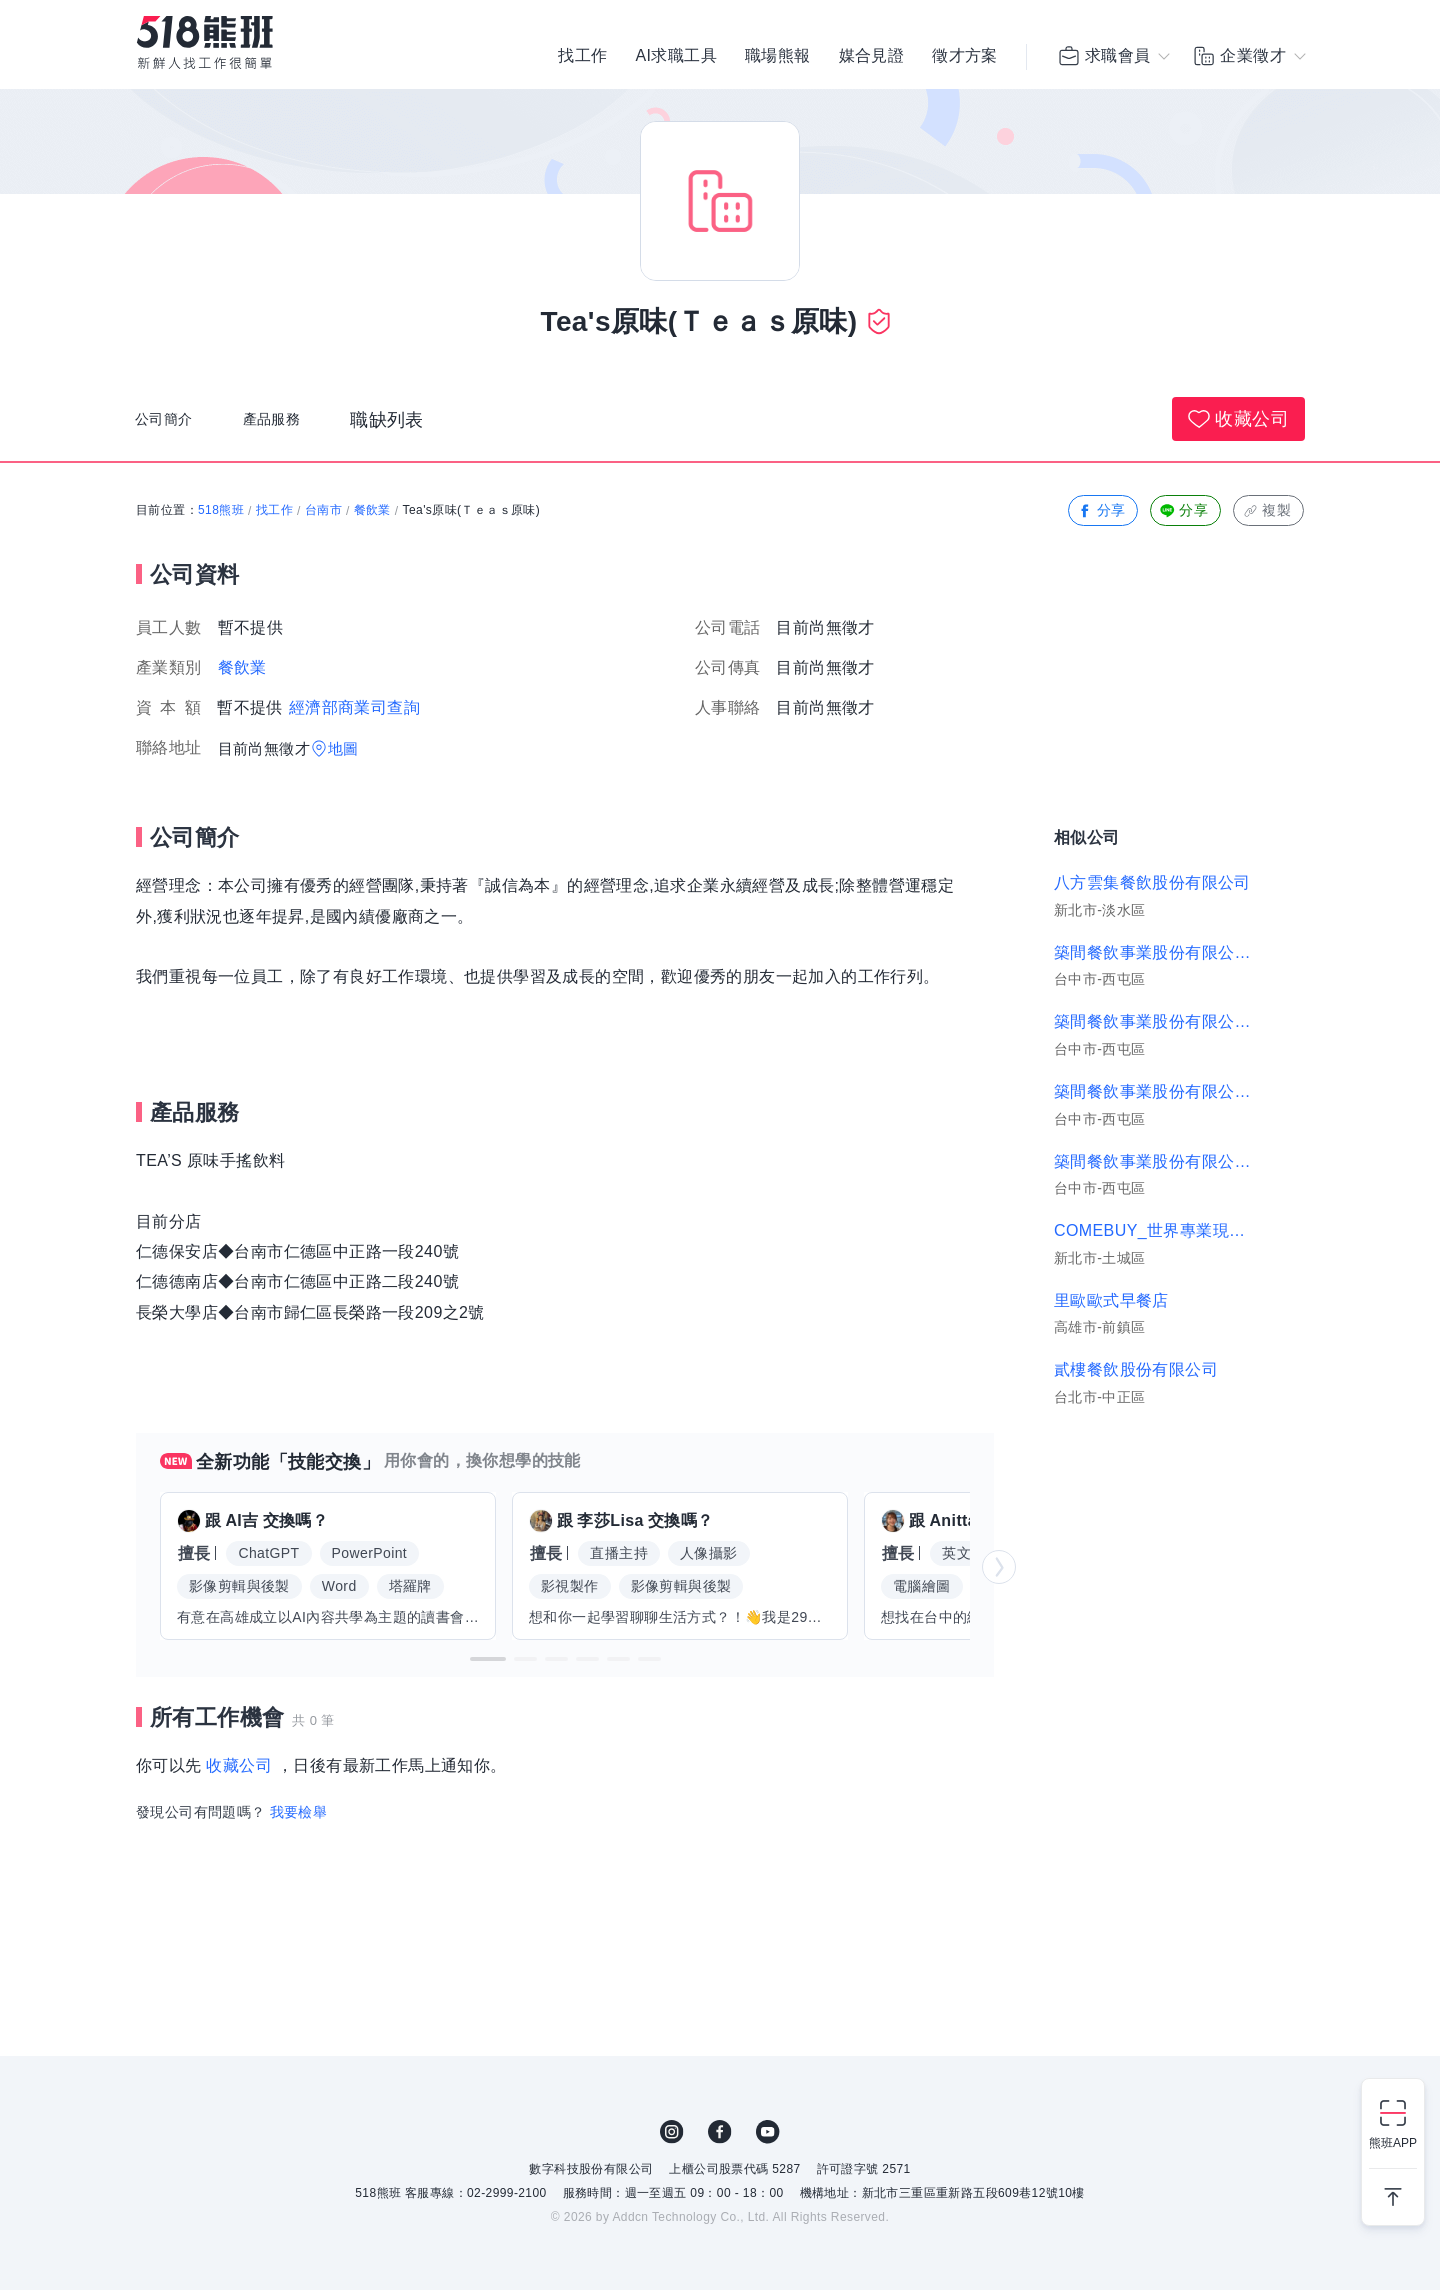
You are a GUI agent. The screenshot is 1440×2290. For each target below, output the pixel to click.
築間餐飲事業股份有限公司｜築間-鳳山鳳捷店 (1156, 1091)
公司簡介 (172, 429)
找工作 (582, 60)
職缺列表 (419, 429)
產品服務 (296, 429)
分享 (1101, 510)
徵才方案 (965, 60)
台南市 (323, 510)
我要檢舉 (299, 1812)
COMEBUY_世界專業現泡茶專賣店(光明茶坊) (1156, 1230)
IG (672, 2132)
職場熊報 (778, 60)
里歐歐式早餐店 (1111, 1300)
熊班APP (1393, 2143)
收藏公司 (1238, 419)
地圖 (343, 748)
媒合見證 (872, 60)
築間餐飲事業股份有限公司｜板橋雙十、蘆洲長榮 (1156, 952)
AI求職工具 (676, 60)
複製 (1266, 510)
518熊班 (221, 510)
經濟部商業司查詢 (354, 707)
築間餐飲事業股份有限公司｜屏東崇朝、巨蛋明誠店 (1156, 1021)
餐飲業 (372, 510)
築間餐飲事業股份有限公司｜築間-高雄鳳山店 (1156, 1161)
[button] (488, 1659)
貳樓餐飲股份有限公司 (1136, 1369)
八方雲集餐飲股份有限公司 (1152, 882)
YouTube (768, 2132)
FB (720, 2132)
